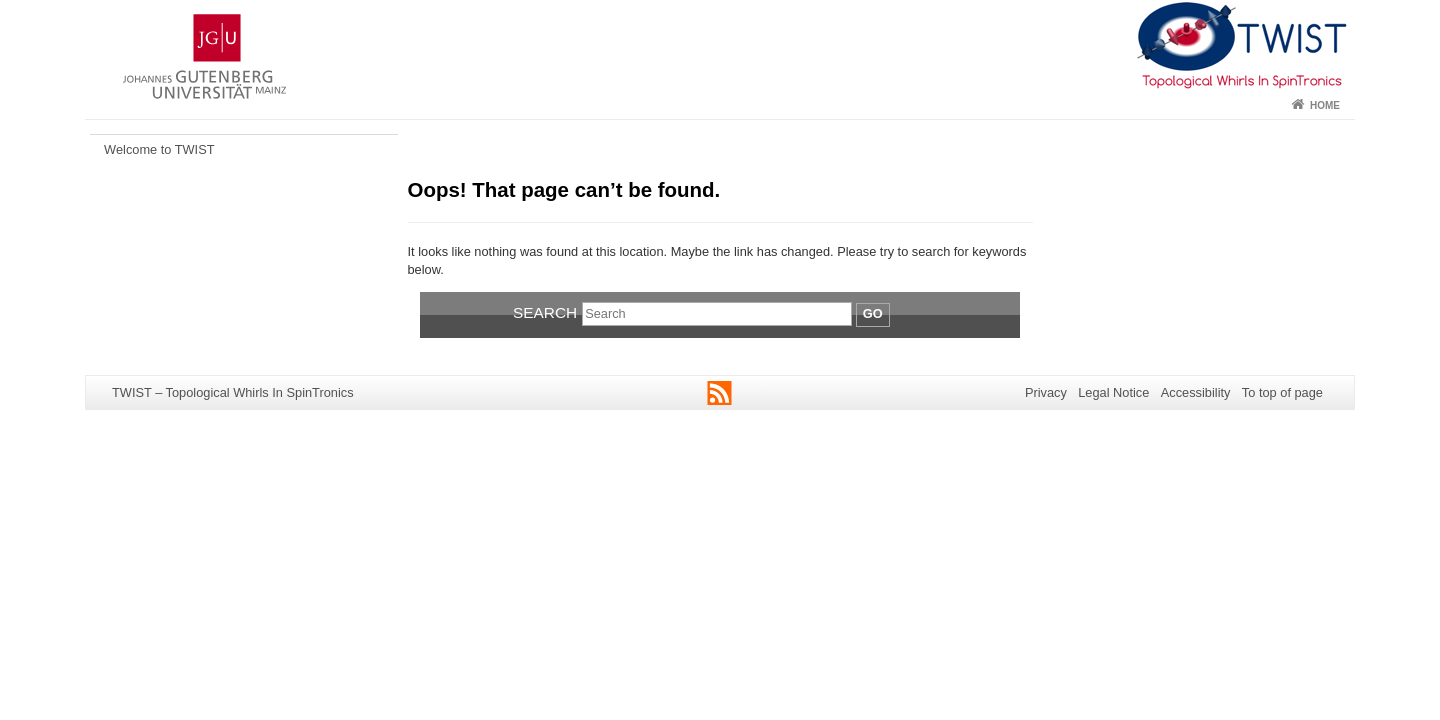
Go (873, 313)
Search (545, 312)
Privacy (1046, 392)
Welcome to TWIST (159, 149)
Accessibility (1196, 392)
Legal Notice (1113, 392)
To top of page (1282, 392)
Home (1325, 105)
